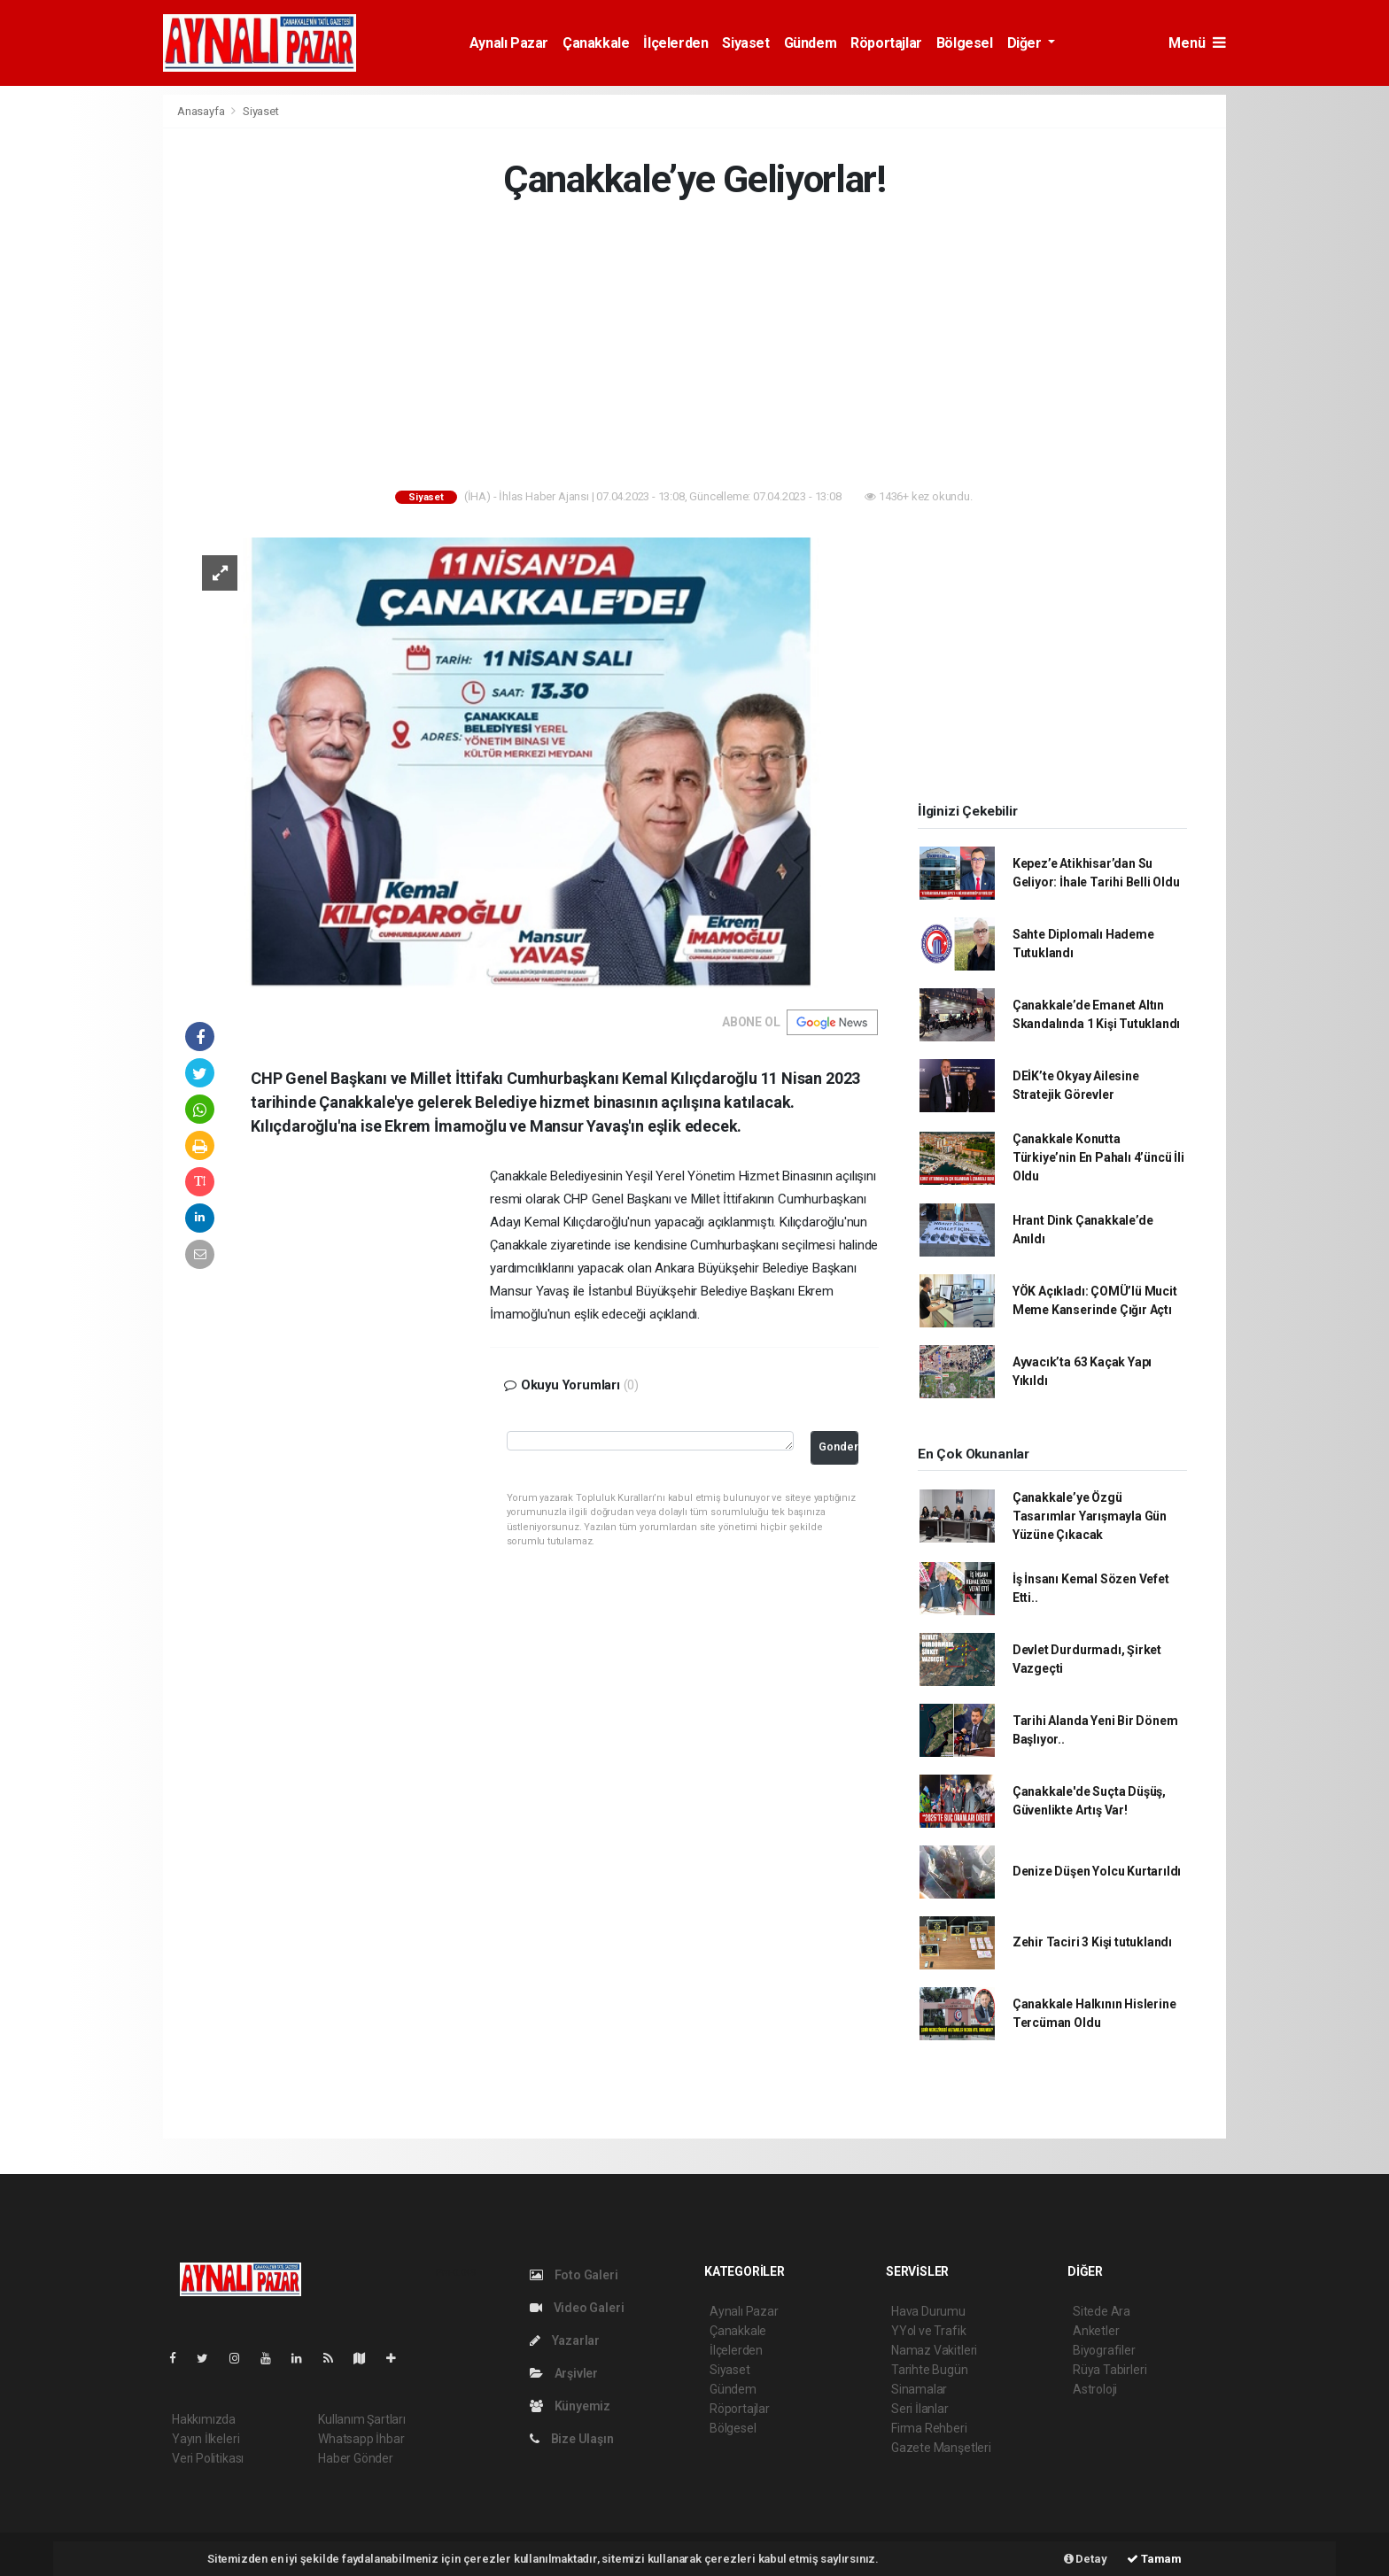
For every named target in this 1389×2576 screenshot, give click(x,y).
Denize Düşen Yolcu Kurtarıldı (1097, 1871)
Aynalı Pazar (508, 43)
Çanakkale (596, 43)
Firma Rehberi (929, 2428)
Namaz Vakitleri (934, 2350)
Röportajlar (886, 43)
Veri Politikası (208, 2458)
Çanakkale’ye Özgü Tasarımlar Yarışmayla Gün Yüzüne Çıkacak (1090, 1516)
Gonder (838, 1446)
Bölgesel (964, 43)
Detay (1085, 2558)
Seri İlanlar (920, 2409)
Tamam (1154, 2558)
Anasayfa (202, 111)
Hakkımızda (204, 2419)
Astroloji (1095, 2389)
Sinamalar (919, 2389)
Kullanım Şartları (362, 2419)
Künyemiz (570, 2406)
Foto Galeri (574, 2275)
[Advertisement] (83, 359)
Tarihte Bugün (929, 2370)
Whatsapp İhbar (361, 2439)
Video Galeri (577, 2308)
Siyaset (745, 43)
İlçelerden (675, 43)
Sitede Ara (1101, 2311)
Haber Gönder (355, 2458)
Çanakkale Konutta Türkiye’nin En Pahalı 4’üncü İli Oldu (1098, 1157)
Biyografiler (1104, 2350)
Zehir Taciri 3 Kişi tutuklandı (1092, 1942)
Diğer (1026, 43)
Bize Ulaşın (572, 2439)
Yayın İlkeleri (205, 2439)
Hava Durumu (928, 2311)
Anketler (1096, 2331)
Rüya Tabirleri (1109, 2370)
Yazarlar (565, 2340)
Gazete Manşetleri (941, 2448)
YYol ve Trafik (928, 2331)
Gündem (810, 43)
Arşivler (564, 2373)
